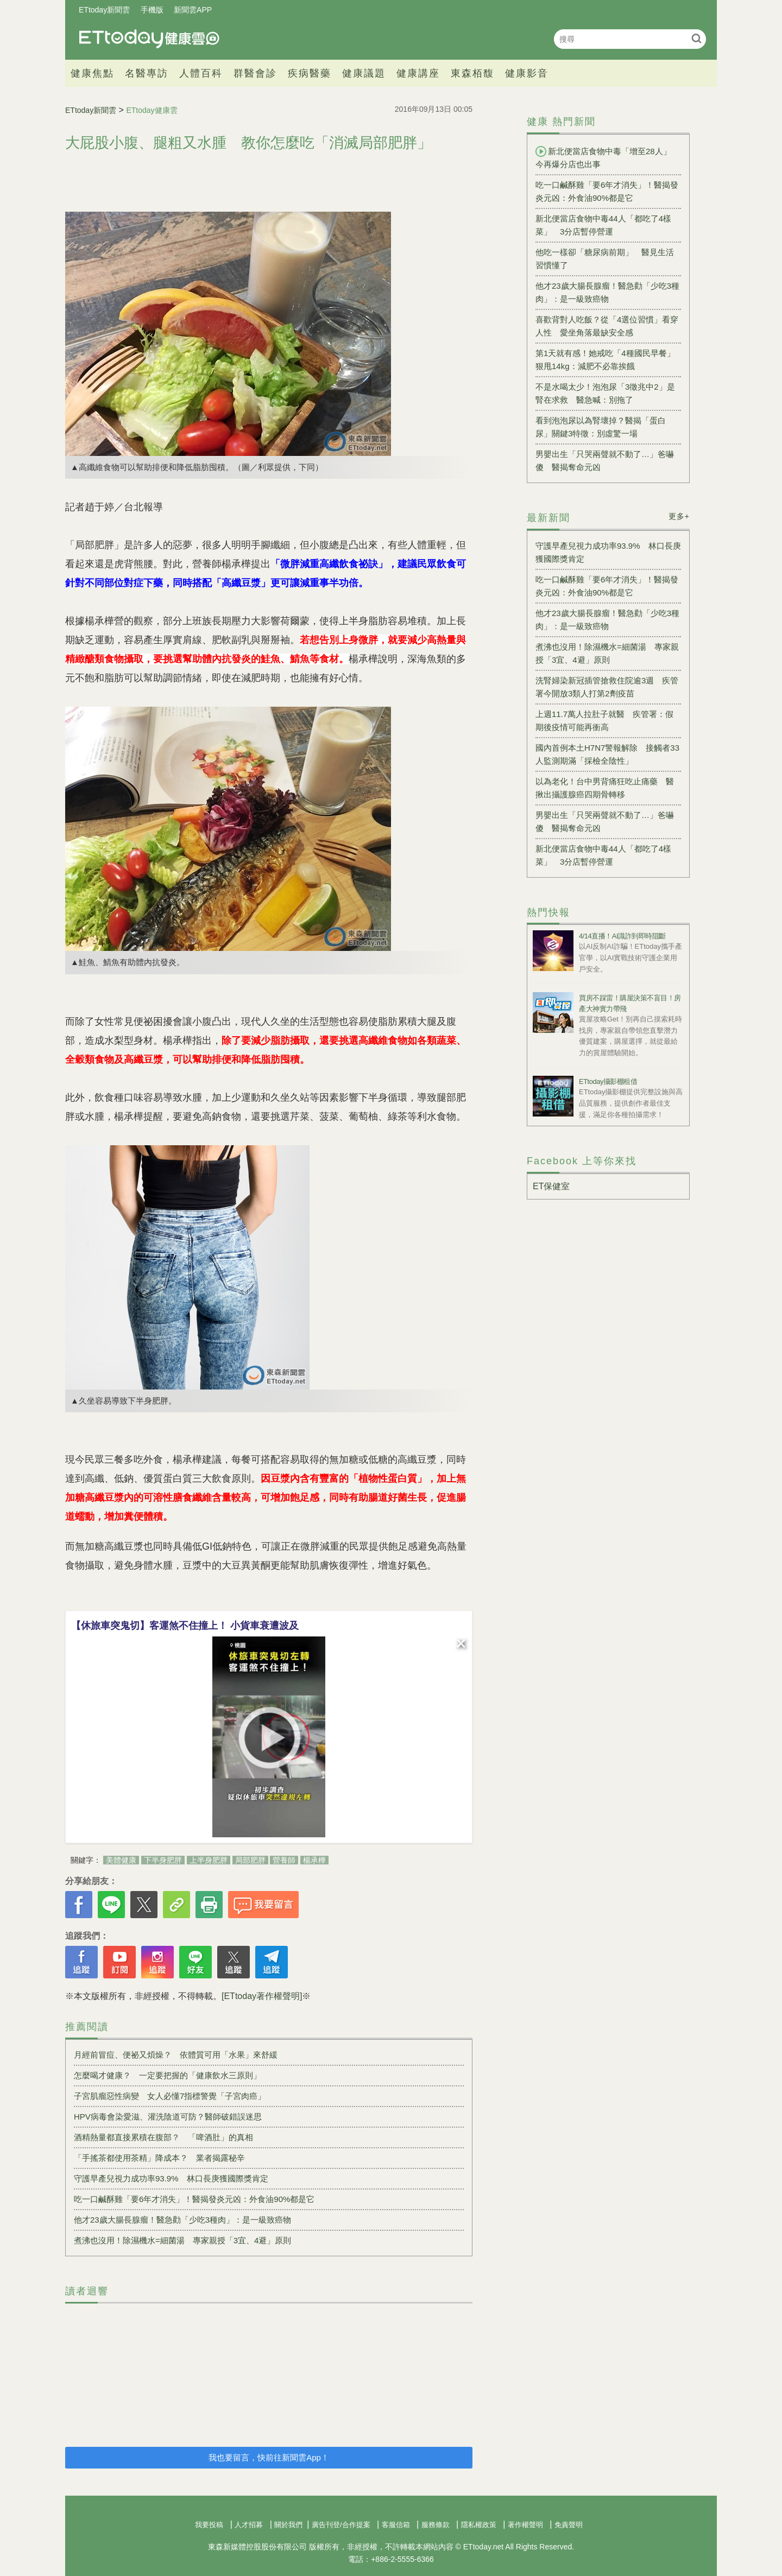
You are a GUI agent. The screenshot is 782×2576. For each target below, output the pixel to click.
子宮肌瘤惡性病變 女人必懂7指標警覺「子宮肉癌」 (170, 2096)
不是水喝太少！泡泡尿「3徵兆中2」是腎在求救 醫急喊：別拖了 (605, 393)
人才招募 (249, 2525)
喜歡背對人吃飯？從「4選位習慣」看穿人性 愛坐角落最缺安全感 (606, 326)
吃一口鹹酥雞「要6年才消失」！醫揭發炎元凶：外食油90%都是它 (194, 2199)
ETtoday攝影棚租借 (608, 1081)
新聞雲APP (193, 9)
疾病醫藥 (309, 73)
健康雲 (149, 38)
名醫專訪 (146, 73)
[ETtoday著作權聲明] (262, 1996)
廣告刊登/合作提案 (341, 2525)
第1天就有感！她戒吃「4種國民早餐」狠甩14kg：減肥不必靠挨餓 (605, 359)
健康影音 (526, 73)
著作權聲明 (525, 2525)
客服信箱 (396, 2525)
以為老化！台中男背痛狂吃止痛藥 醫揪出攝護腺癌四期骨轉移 (604, 788)
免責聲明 (568, 2525)
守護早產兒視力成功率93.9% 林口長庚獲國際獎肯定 (171, 2178)
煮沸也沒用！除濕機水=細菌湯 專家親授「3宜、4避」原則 (182, 2240)
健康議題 (364, 73)
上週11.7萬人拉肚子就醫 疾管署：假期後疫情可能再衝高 (604, 720)
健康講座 (418, 73)
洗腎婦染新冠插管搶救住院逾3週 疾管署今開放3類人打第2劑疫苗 (606, 687)
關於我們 (288, 2525)
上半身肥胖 (209, 1860)
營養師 (284, 1860)
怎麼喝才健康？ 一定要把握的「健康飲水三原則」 (167, 2075)
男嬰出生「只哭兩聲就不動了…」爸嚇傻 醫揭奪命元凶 (604, 460)
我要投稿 (209, 2525)
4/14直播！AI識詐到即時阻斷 (622, 936)
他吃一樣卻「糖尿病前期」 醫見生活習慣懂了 (604, 259)
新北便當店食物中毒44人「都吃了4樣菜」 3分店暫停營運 (603, 225)
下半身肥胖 (163, 1860)
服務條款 (435, 2525)
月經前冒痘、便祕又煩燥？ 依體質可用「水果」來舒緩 (176, 2054)
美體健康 (121, 1860)
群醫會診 (255, 73)
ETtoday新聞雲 (104, 9)
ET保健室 (551, 1186)
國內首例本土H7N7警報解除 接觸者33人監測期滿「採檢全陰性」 (607, 754)
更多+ (679, 516)
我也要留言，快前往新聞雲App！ (269, 2457)
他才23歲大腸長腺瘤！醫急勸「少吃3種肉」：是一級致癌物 (182, 2219)
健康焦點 (92, 73)
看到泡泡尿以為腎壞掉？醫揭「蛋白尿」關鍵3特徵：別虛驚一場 (600, 427)
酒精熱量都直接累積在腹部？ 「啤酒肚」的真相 (163, 2137)
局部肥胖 (250, 1860)
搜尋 (696, 38)
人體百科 (201, 73)
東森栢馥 (472, 73)
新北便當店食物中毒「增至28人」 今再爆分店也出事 (607, 157)
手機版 (152, 9)
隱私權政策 (478, 2525)
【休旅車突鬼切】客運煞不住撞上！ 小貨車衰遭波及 (185, 1625)
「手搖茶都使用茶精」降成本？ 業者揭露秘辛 (159, 2157)
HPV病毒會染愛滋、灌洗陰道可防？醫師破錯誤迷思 (168, 2116)
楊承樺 (314, 1860)
